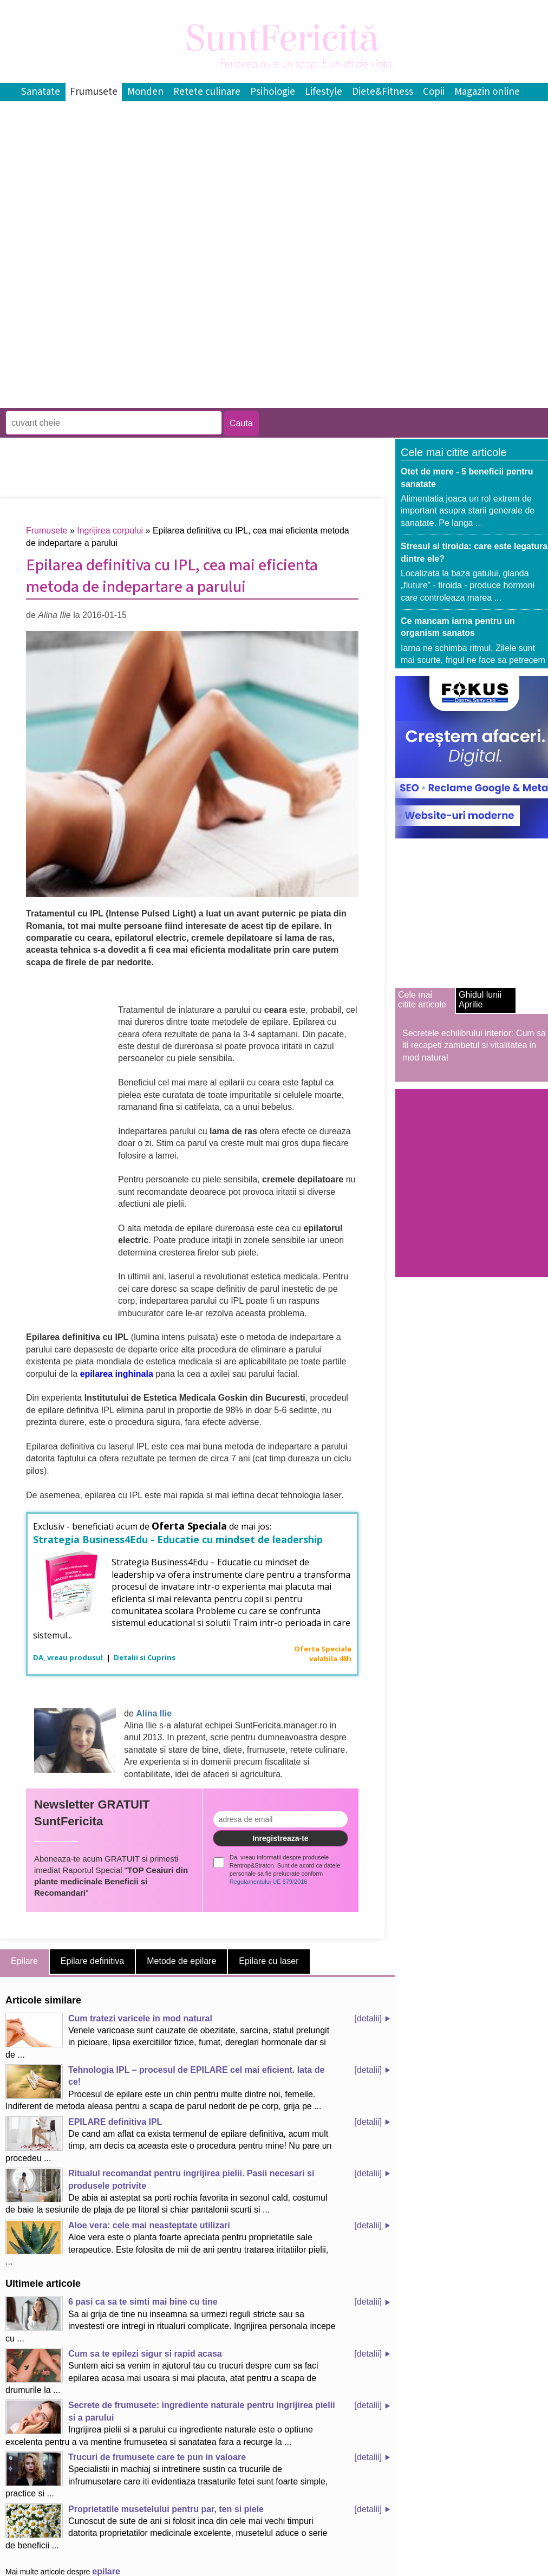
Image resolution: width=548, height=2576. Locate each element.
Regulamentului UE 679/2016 (269, 1881)
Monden (145, 91)
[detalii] (368, 2018)
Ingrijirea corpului (110, 530)
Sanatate (40, 91)
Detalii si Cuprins (144, 1657)
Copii (434, 91)
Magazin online (487, 91)
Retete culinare (206, 91)
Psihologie (272, 91)
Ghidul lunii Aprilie (480, 999)
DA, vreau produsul (69, 1657)
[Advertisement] (126, 328)
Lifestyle (323, 91)
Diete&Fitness (382, 91)
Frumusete (94, 91)
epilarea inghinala (116, 1373)
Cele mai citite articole (422, 999)
